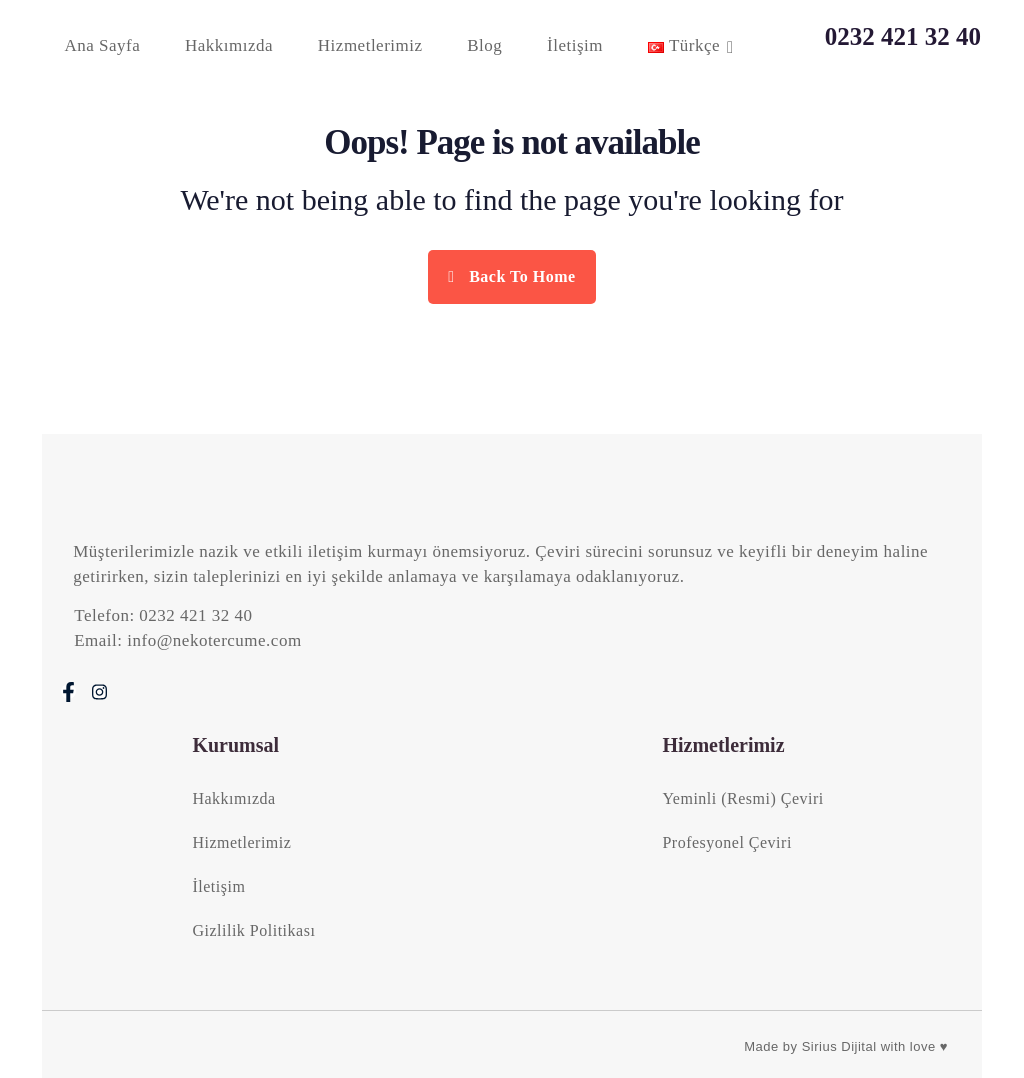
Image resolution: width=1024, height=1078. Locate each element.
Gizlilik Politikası (253, 930)
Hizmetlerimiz (370, 45)
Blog (484, 45)
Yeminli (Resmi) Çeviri (742, 798)
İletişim (575, 45)
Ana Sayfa (102, 45)
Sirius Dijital (839, 1046)
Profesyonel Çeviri (726, 842)
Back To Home (511, 276)
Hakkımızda (229, 45)
